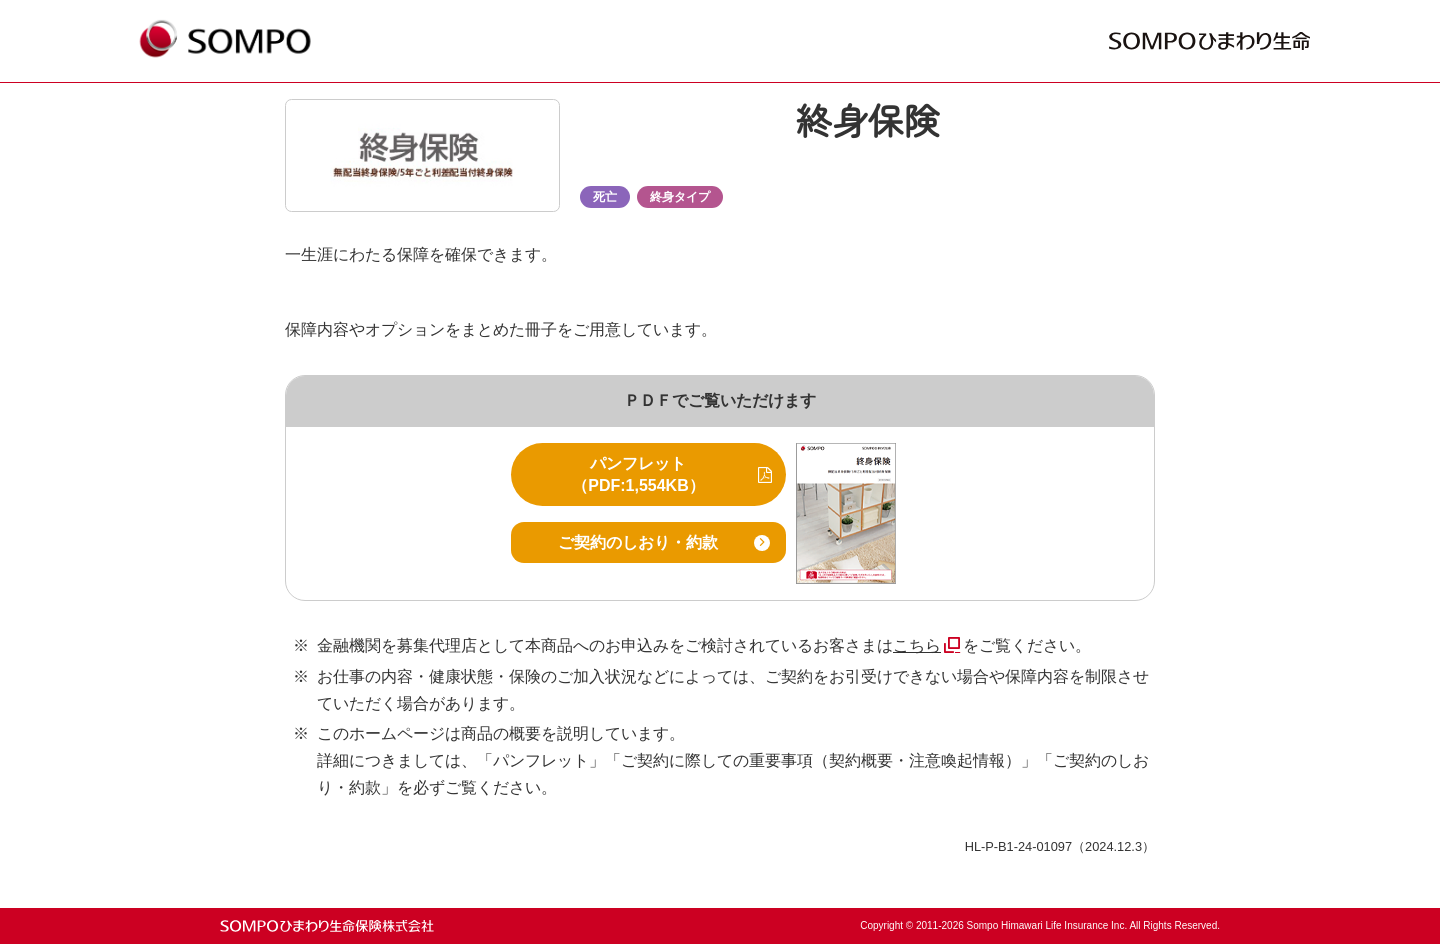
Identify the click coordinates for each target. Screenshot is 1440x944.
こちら (917, 645)
